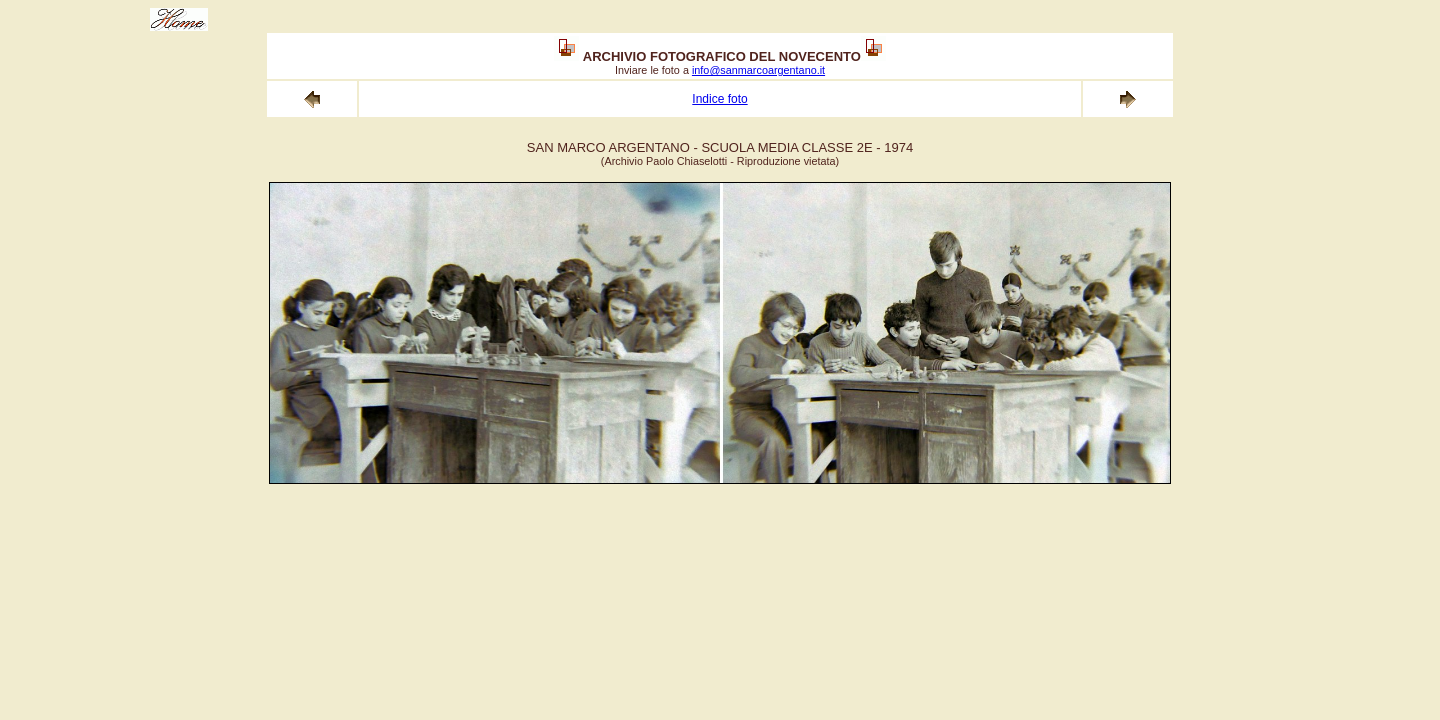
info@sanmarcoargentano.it (758, 70)
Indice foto (719, 99)
